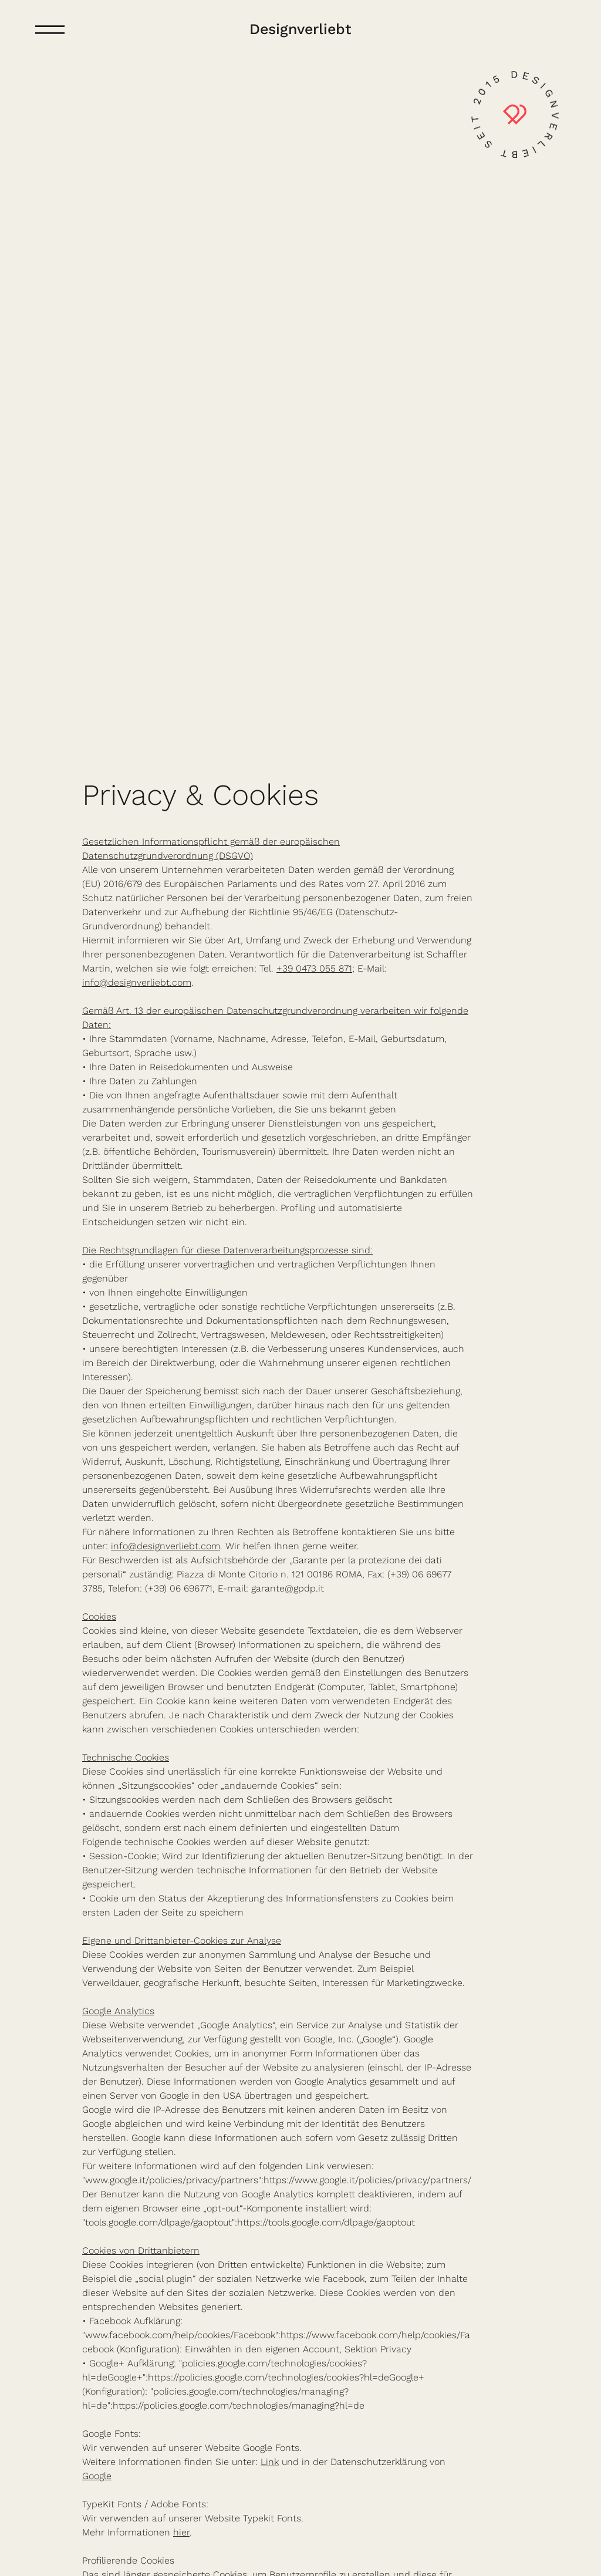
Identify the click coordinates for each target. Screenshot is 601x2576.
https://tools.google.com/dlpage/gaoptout (326, 2222)
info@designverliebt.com (136, 982)
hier (181, 2532)
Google (97, 2475)
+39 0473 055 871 (314, 968)
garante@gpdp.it (287, 1588)
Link (270, 2461)
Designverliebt (300, 29)
